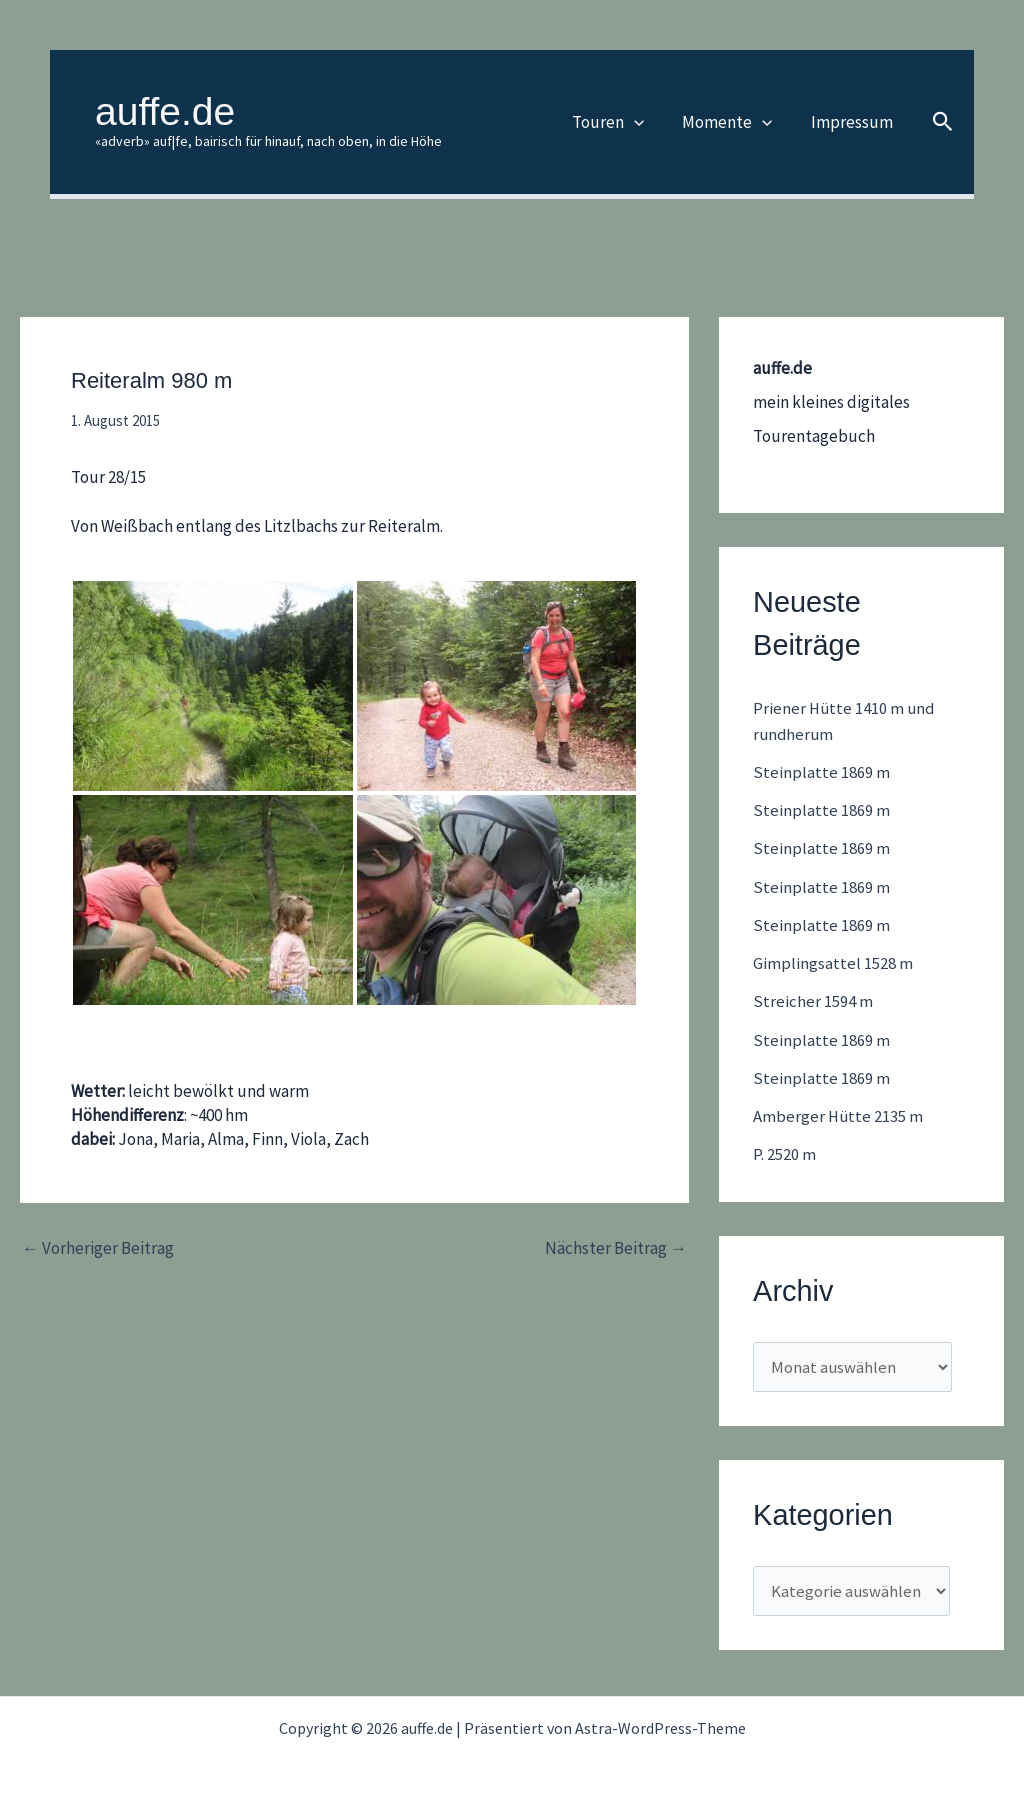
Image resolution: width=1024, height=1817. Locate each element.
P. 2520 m (784, 1154)
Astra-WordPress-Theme (660, 1728)
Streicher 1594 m (813, 1001)
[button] (645, 122)
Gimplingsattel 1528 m (833, 963)
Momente (734, 122)
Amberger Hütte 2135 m (839, 1116)
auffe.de (165, 111)
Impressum (854, 122)
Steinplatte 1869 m (821, 772)
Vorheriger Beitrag (98, 1248)
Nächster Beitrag (616, 1248)
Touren (619, 122)
